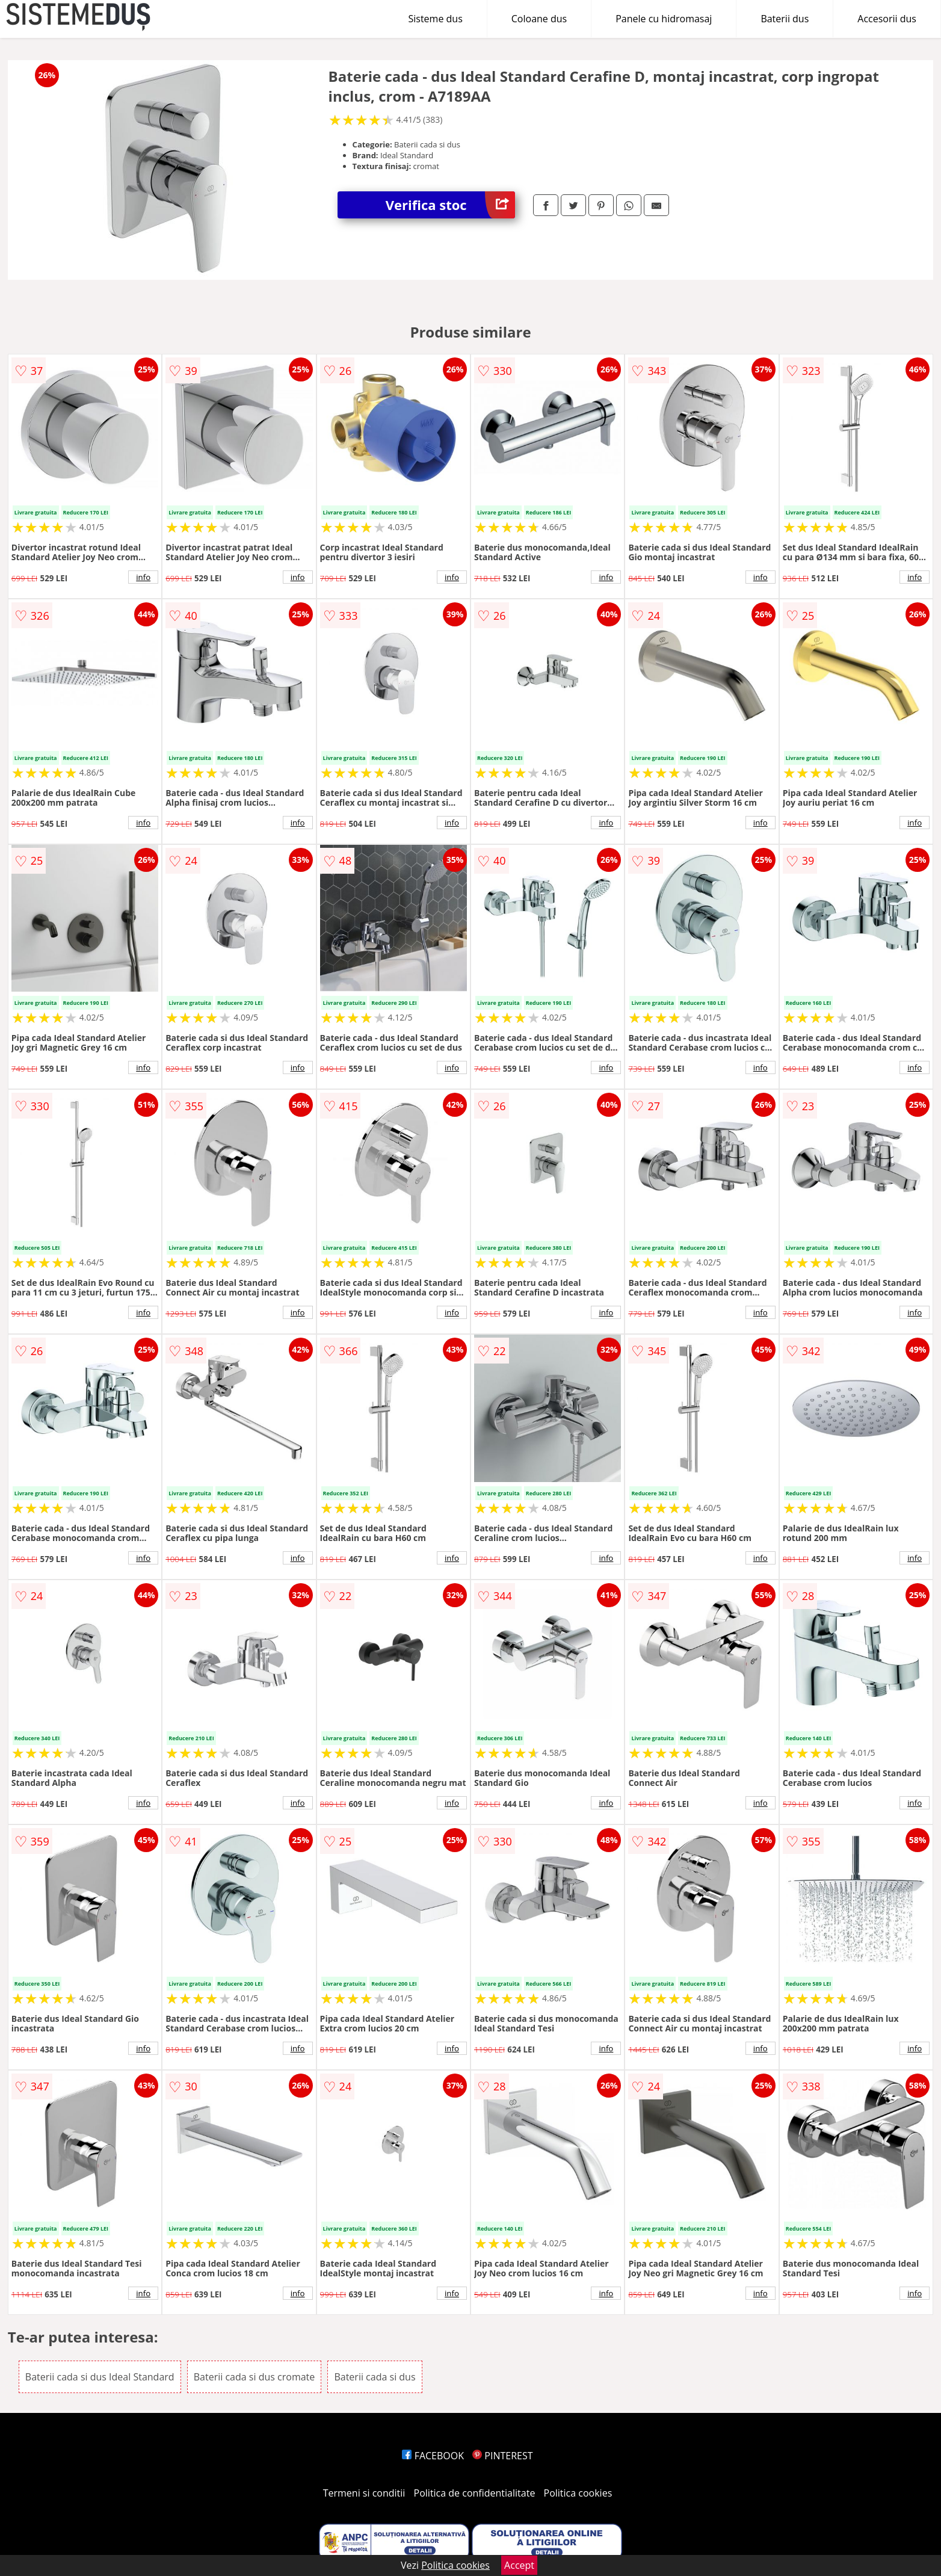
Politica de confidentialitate (474, 2493)
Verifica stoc (450, 204)
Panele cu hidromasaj (664, 18)
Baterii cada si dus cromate (254, 2376)
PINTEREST (502, 2455)
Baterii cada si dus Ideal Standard (99, 2376)
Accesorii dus (886, 18)
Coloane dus (539, 18)
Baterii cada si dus (374, 2376)
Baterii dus (785, 18)
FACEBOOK (433, 2455)
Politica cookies (578, 2493)
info (143, 577)
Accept (519, 2565)
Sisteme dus (435, 18)
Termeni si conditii (364, 2493)
